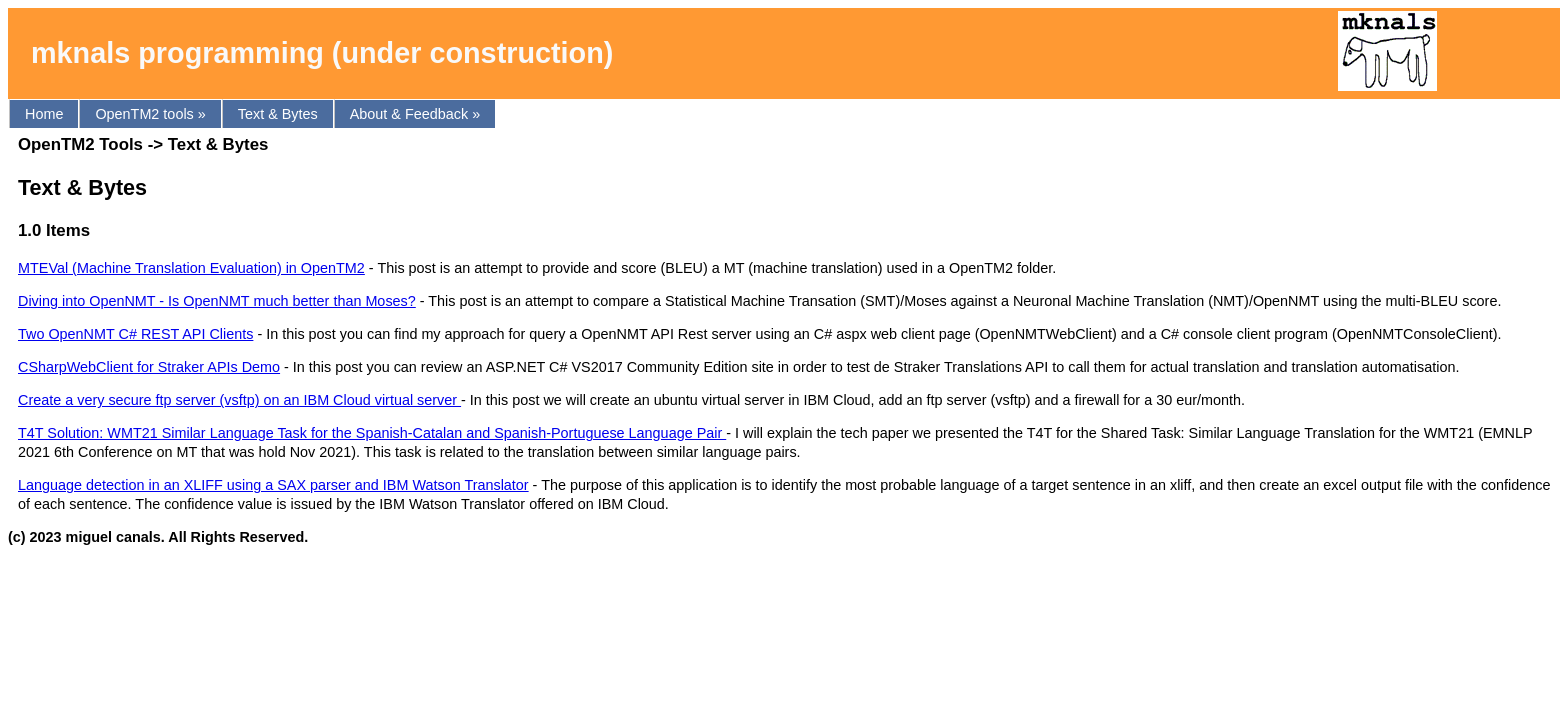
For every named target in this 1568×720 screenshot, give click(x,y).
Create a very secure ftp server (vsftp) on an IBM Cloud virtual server (239, 400)
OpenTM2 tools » (150, 114)
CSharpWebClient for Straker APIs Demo (149, 367)
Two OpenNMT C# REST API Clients (135, 334)
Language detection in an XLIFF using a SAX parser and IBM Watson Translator (273, 485)
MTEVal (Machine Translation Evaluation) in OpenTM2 (191, 268)
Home (44, 114)
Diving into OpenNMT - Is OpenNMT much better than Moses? (217, 301)
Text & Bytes (278, 114)
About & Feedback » (415, 114)
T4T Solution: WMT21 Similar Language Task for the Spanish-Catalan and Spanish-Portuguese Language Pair (372, 433)
